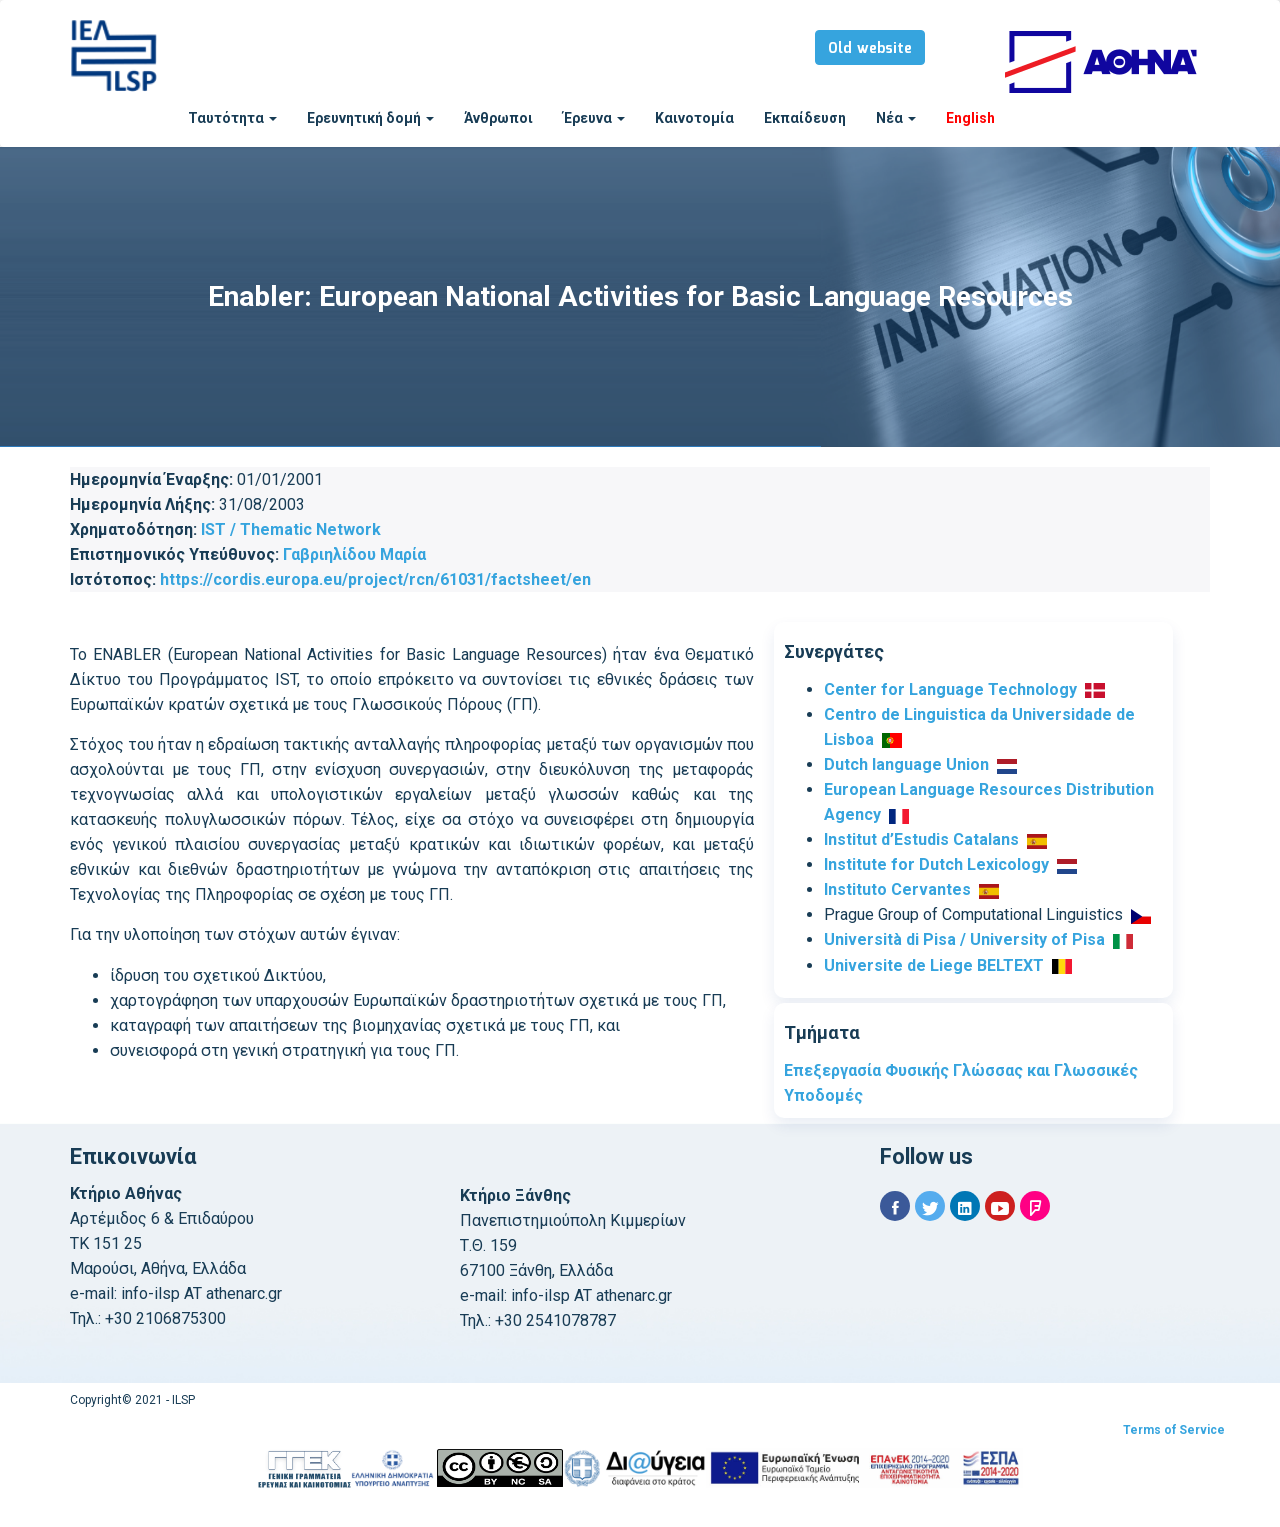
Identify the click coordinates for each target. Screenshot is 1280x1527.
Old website (870, 49)
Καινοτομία (694, 118)
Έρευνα (594, 118)
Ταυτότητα (232, 118)
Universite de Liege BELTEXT (934, 965)
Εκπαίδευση (805, 118)
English (970, 118)
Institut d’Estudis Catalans (921, 839)
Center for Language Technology (950, 689)
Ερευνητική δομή (370, 118)
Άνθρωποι (498, 118)
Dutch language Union (906, 764)
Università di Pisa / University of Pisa (964, 939)
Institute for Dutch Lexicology (936, 864)
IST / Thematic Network (291, 529)
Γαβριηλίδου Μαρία (354, 554)
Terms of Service (1174, 1430)
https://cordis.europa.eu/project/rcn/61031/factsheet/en (375, 579)
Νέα (896, 118)
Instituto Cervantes (897, 889)
